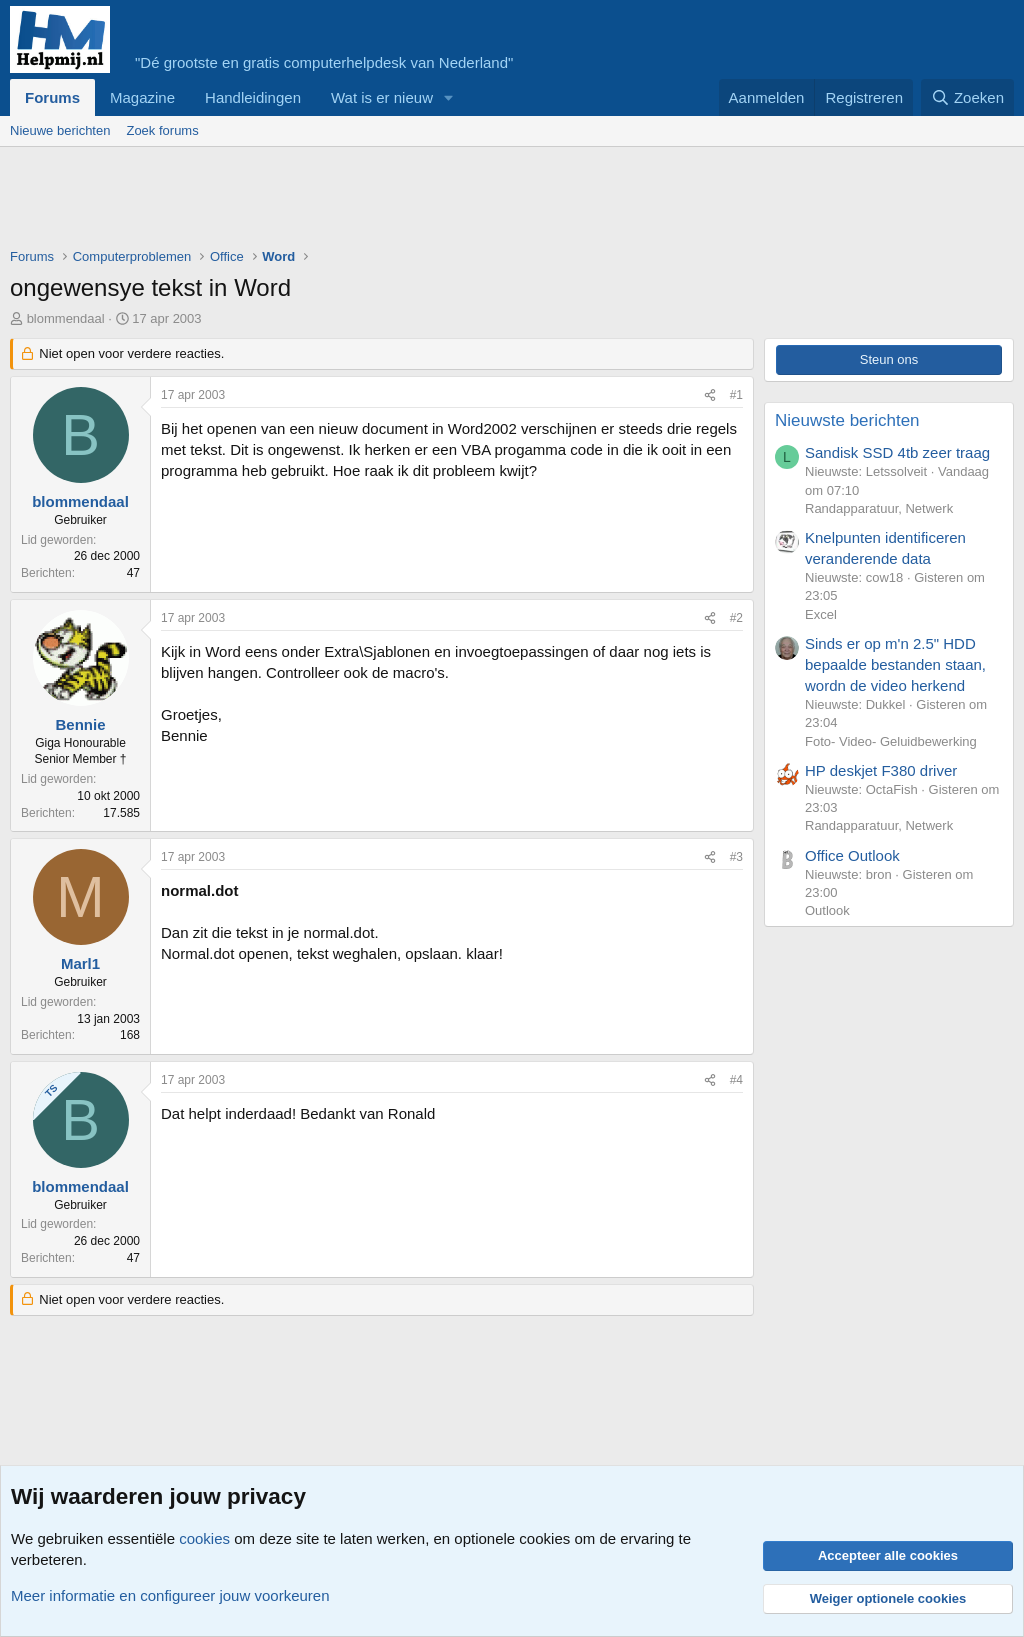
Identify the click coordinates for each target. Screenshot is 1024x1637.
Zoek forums (162, 130)
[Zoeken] (968, 97)
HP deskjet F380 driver (881, 770)
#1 (736, 395)
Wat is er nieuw (382, 97)
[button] (449, 97)
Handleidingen (253, 97)
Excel (821, 614)
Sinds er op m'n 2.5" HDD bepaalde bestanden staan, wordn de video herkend (895, 664)
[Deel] (710, 395)
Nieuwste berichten (847, 420)
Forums (52, 97)
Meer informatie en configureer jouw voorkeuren (170, 1595)
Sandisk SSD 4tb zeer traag (897, 452)
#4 (736, 1080)
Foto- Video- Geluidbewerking (891, 741)
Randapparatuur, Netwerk (879, 508)
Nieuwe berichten (60, 130)
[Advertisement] (374, 202)
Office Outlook (852, 855)
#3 (736, 857)
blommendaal (66, 318)
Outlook (827, 910)
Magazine (142, 97)
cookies (204, 1538)
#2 (736, 618)
